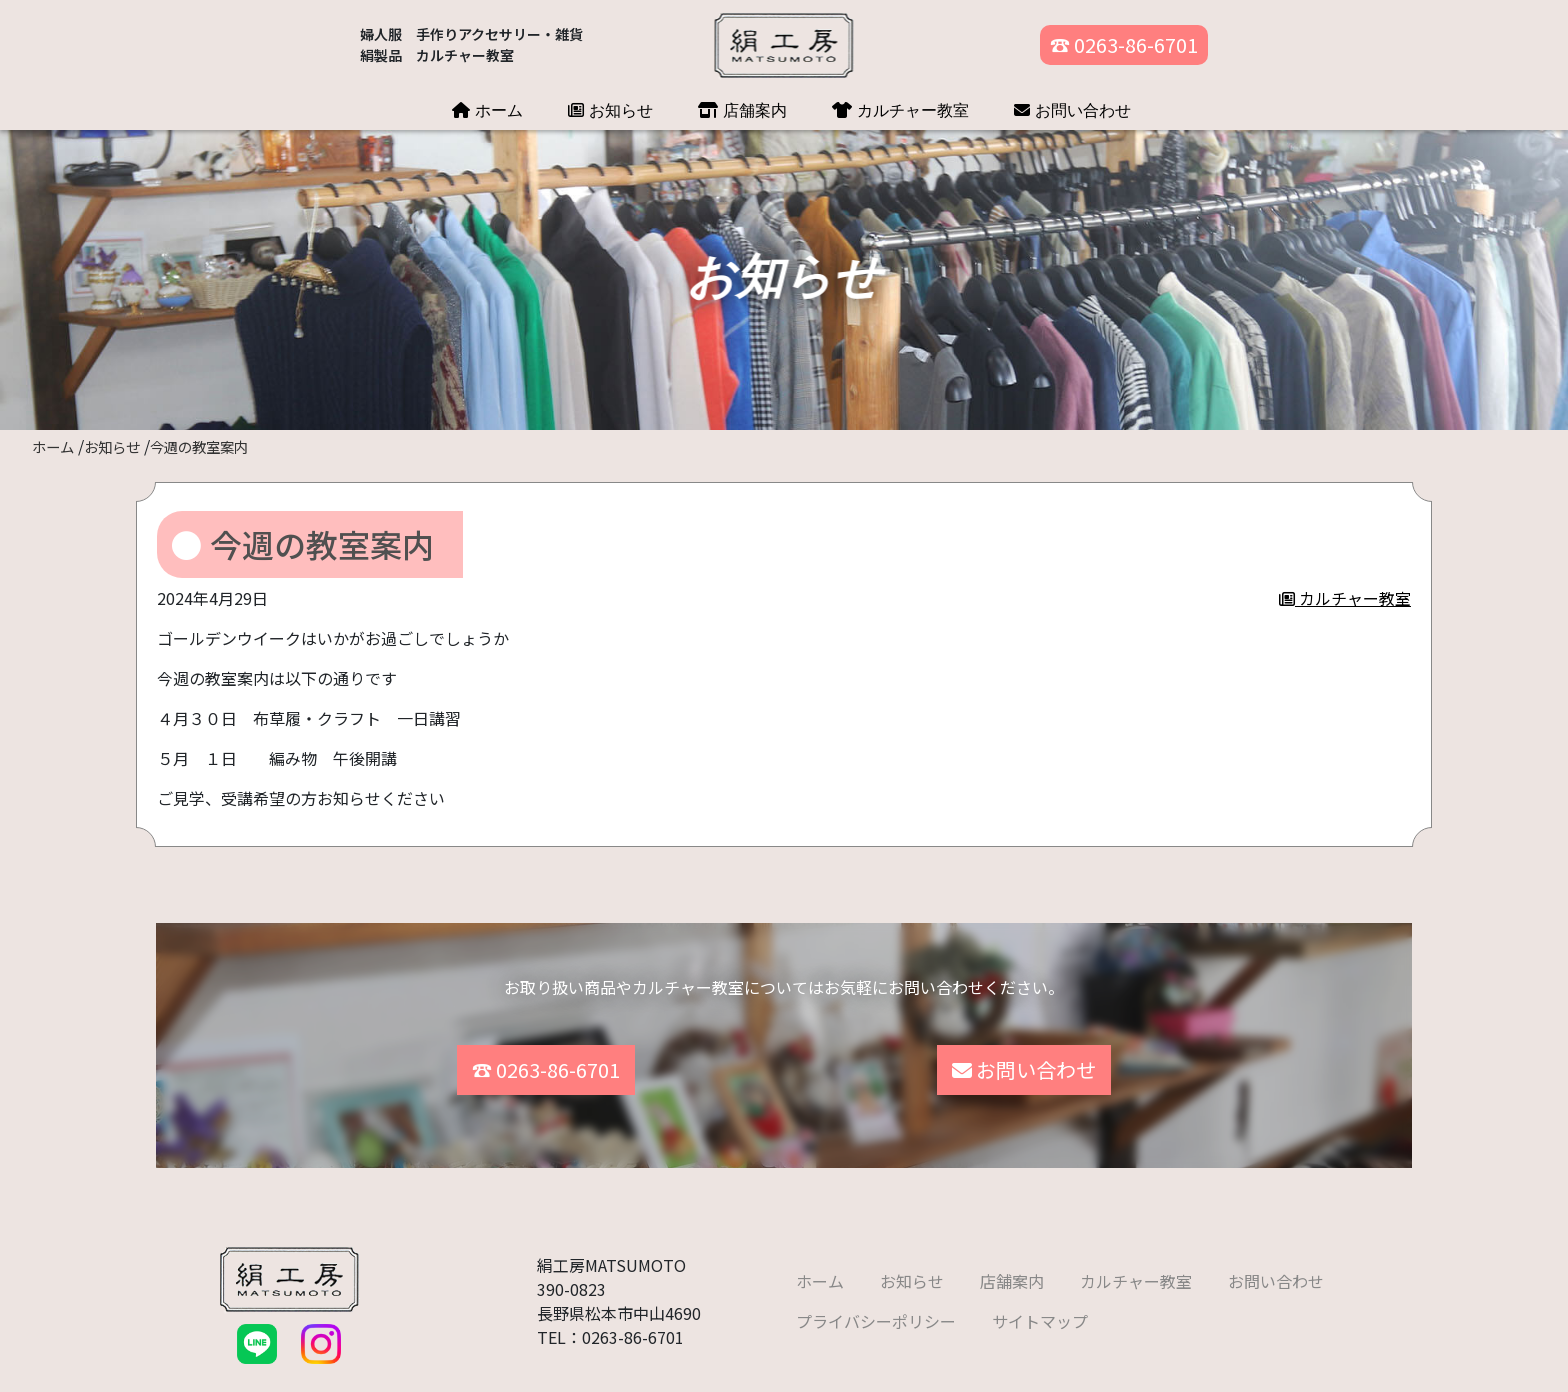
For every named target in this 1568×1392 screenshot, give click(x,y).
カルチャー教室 (900, 110)
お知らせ (610, 110)
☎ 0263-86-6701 (1124, 44)
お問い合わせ (1072, 110)
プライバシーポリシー (876, 1302)
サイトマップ (1040, 1302)
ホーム (487, 110)
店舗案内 (742, 110)
